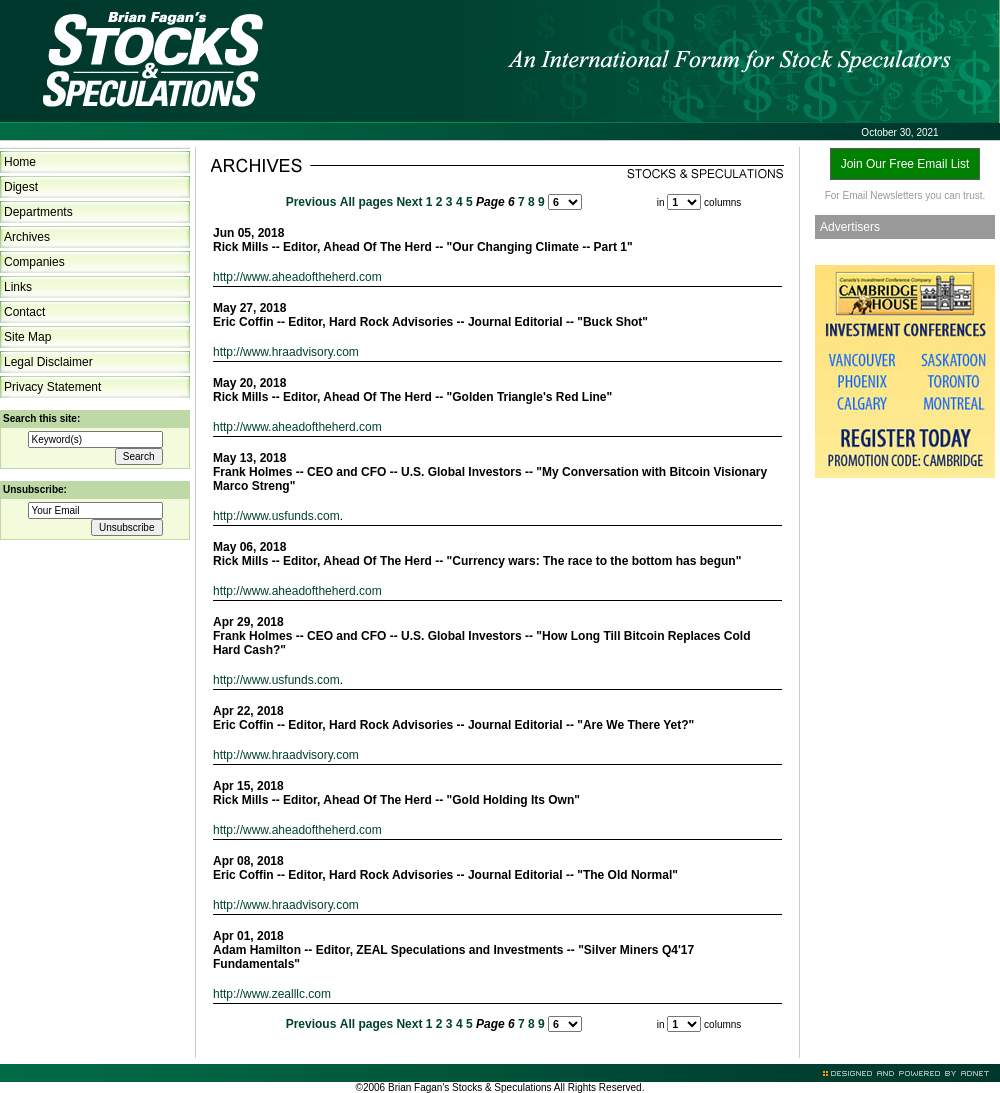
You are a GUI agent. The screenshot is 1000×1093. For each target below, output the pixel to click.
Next (409, 202)
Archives (27, 237)
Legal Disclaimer (48, 362)
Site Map (27, 337)
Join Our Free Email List (905, 164)
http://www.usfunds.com (276, 516)
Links (18, 287)
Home (20, 162)
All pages (366, 202)
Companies (34, 262)
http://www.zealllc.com (272, 994)
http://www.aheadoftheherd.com (297, 277)
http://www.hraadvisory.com (286, 352)
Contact (24, 312)
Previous (311, 202)
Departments (38, 212)
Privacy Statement (52, 387)
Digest (21, 187)
